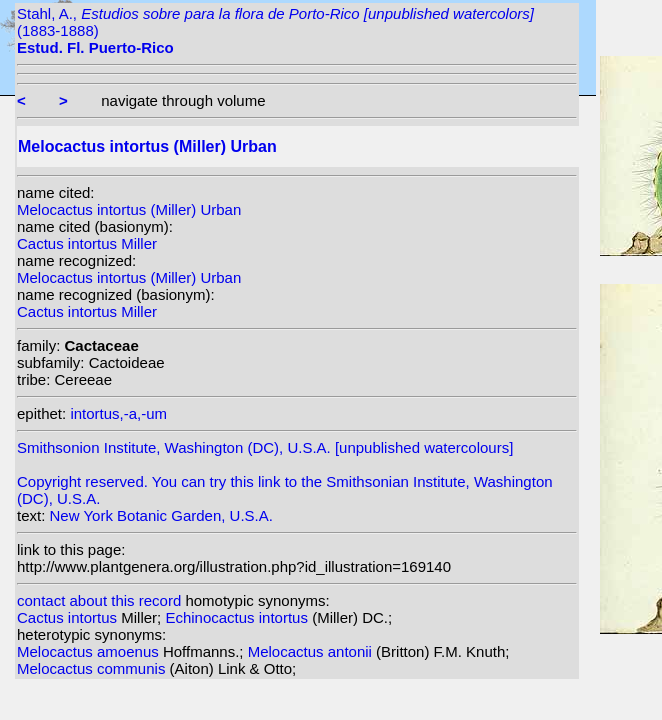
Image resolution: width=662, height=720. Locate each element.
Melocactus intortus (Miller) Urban (129, 209)
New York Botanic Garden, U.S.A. (161, 515)
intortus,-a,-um (118, 413)
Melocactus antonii (312, 651)
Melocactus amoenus (90, 651)
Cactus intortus (69, 617)
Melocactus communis (93, 668)
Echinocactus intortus (238, 617)
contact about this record (99, 600)
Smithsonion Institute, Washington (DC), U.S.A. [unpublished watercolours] (265, 447)
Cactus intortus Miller (87, 243)
